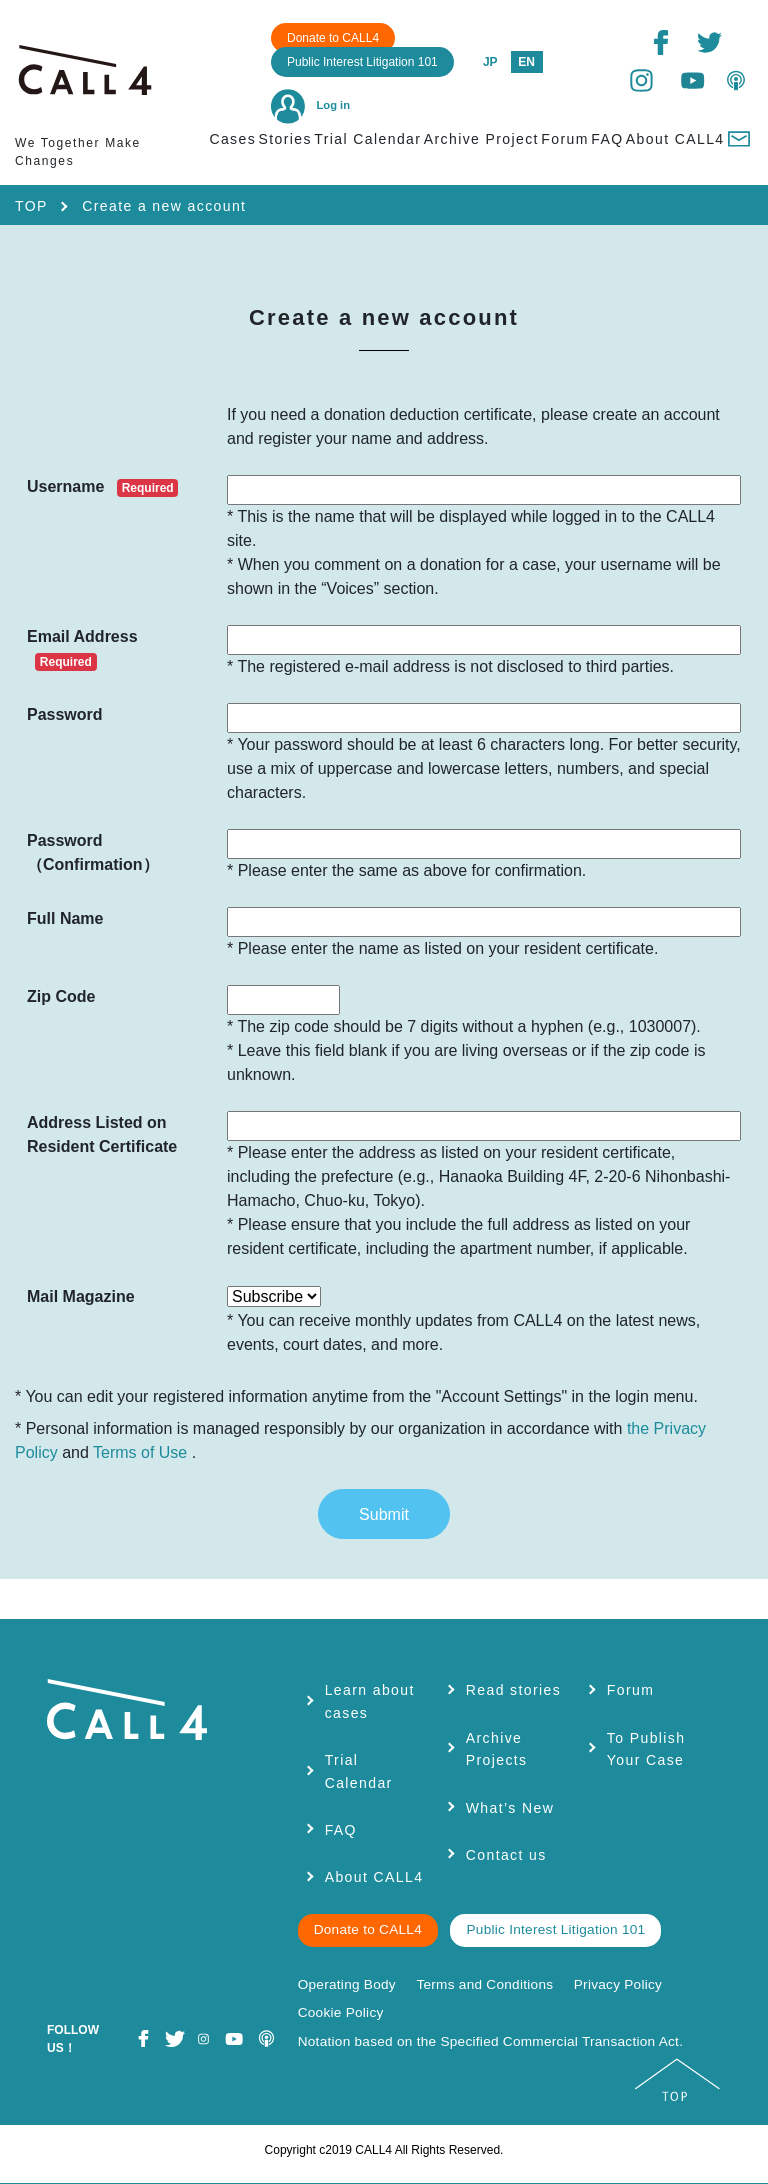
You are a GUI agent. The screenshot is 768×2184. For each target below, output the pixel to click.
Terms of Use (140, 1452)
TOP (31, 206)
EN (526, 62)
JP (490, 62)
